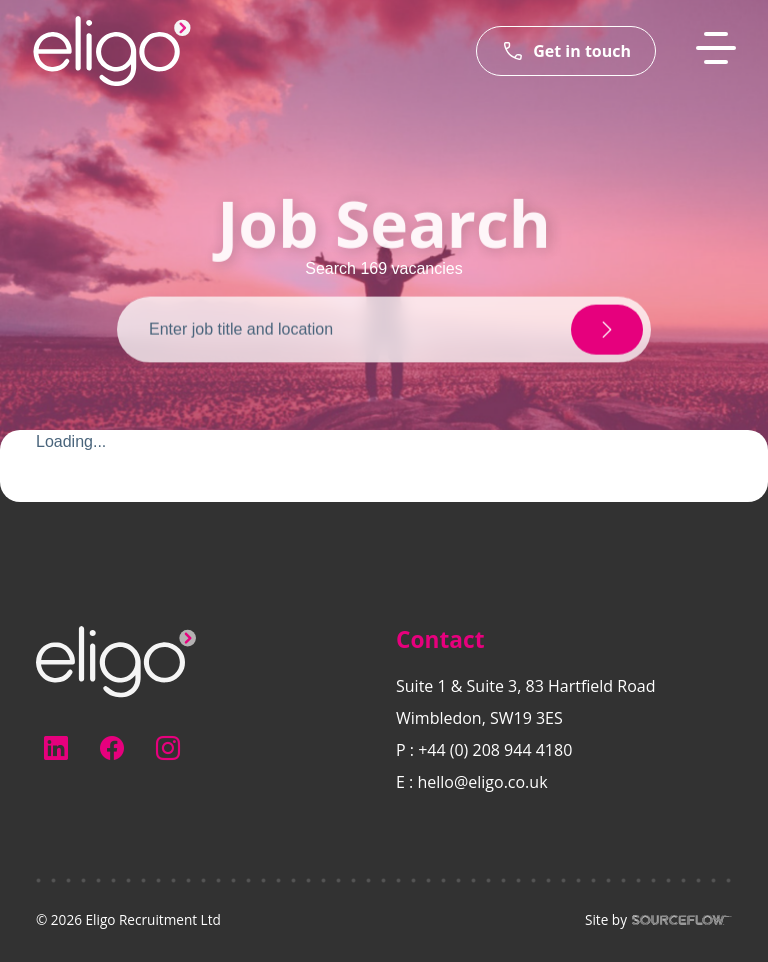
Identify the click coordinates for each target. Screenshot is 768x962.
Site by (658, 920)
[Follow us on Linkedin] (56, 748)
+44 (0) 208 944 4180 (495, 750)
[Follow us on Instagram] (168, 748)
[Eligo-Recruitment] (112, 51)
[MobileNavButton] (716, 48)
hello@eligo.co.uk (482, 782)
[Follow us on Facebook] (112, 748)
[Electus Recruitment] (116, 660)
